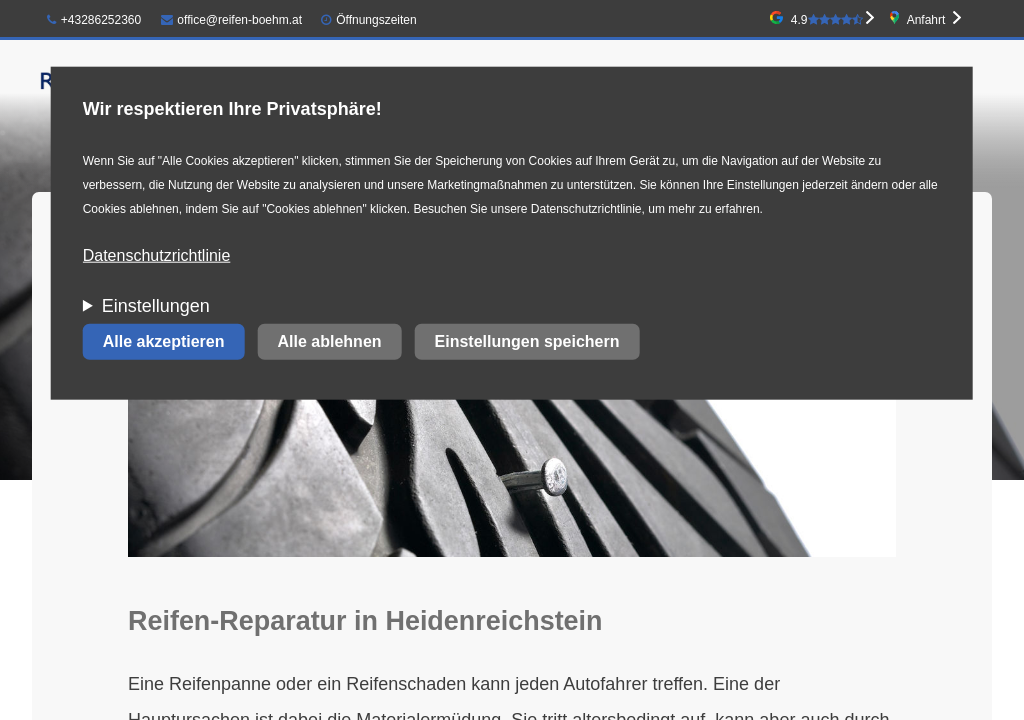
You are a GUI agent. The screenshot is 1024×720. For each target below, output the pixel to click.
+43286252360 (94, 20)
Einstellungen (156, 306)
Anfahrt (926, 20)
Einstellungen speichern (527, 341)
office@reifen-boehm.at (232, 20)
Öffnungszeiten (376, 20)
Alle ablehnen (330, 341)
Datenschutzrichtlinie (157, 255)
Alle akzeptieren (164, 341)
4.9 (827, 20)
